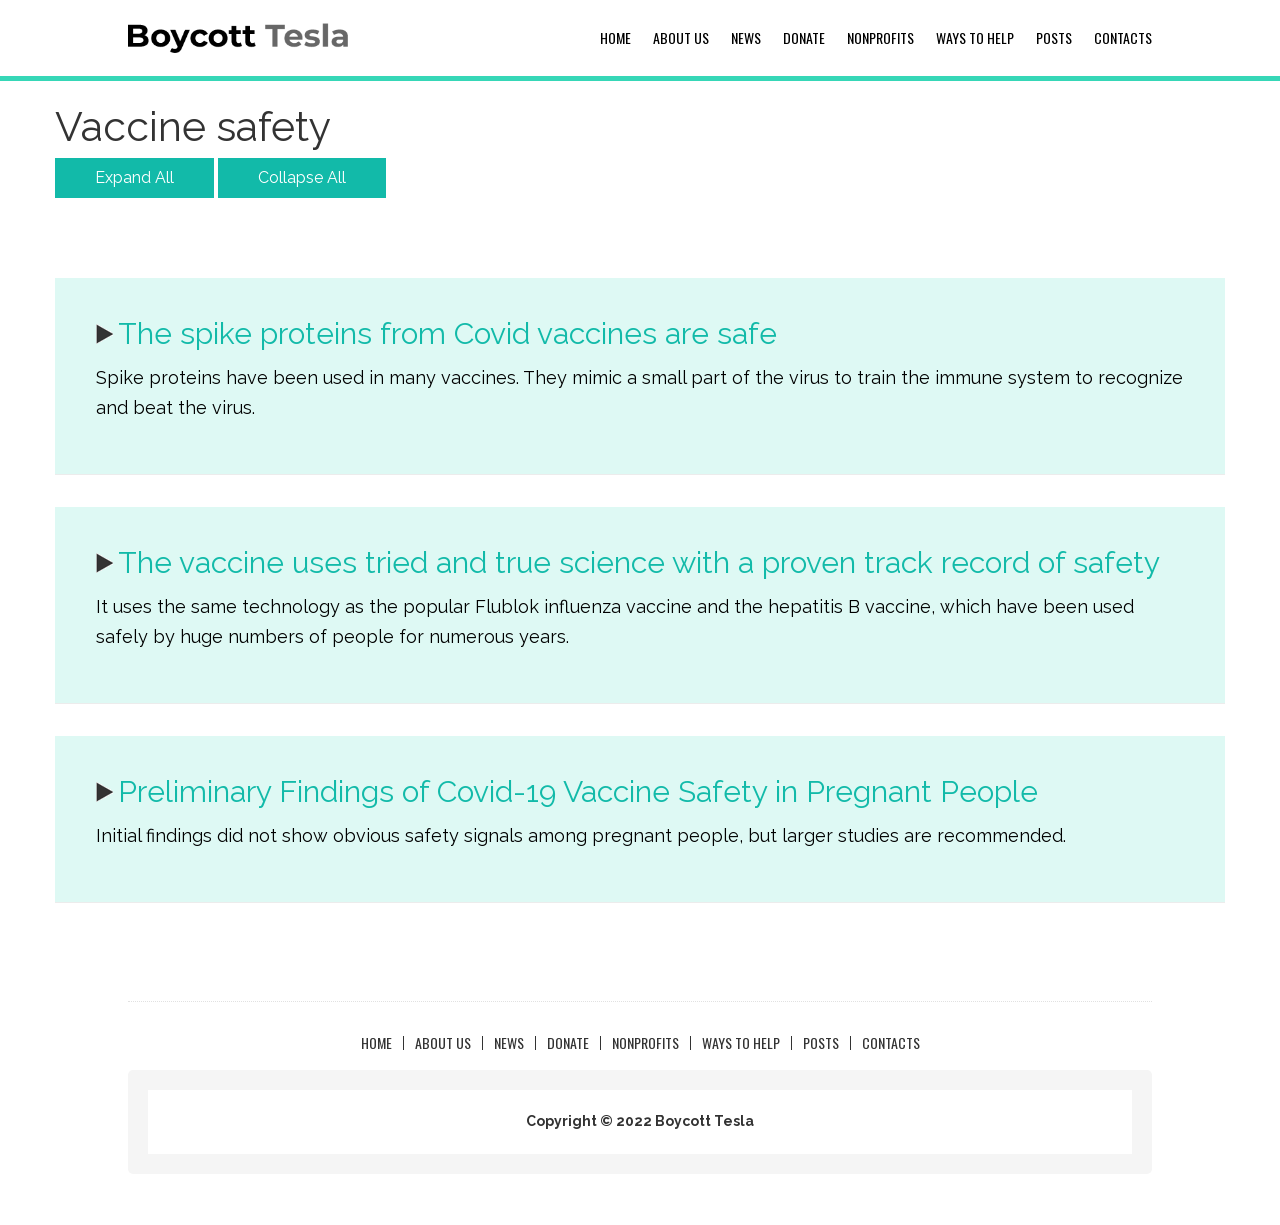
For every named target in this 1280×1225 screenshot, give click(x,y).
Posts (1054, 37)
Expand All (134, 177)
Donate (804, 37)
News (746, 37)
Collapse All (302, 177)
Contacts (1123, 37)
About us (681, 37)
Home (615, 37)
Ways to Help (975, 37)
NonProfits (880, 37)
